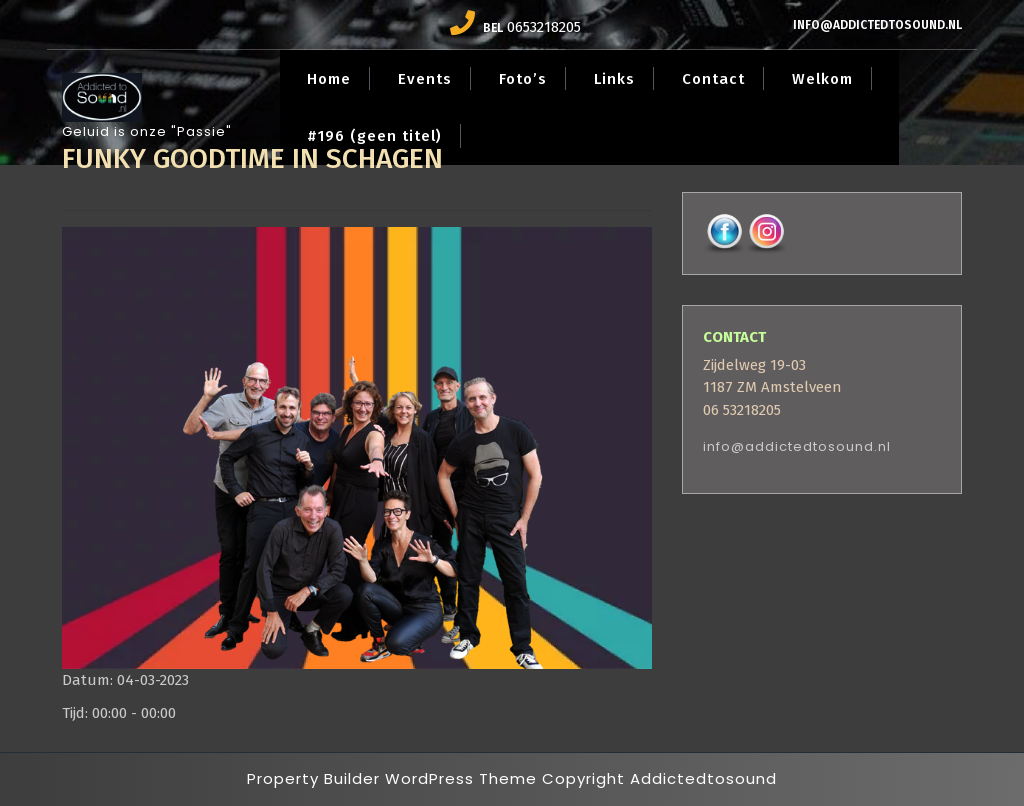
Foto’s (523, 79)
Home (329, 79)
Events (425, 79)
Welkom (822, 79)
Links (614, 79)
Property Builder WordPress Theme (392, 778)
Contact (713, 79)
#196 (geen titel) (374, 136)
